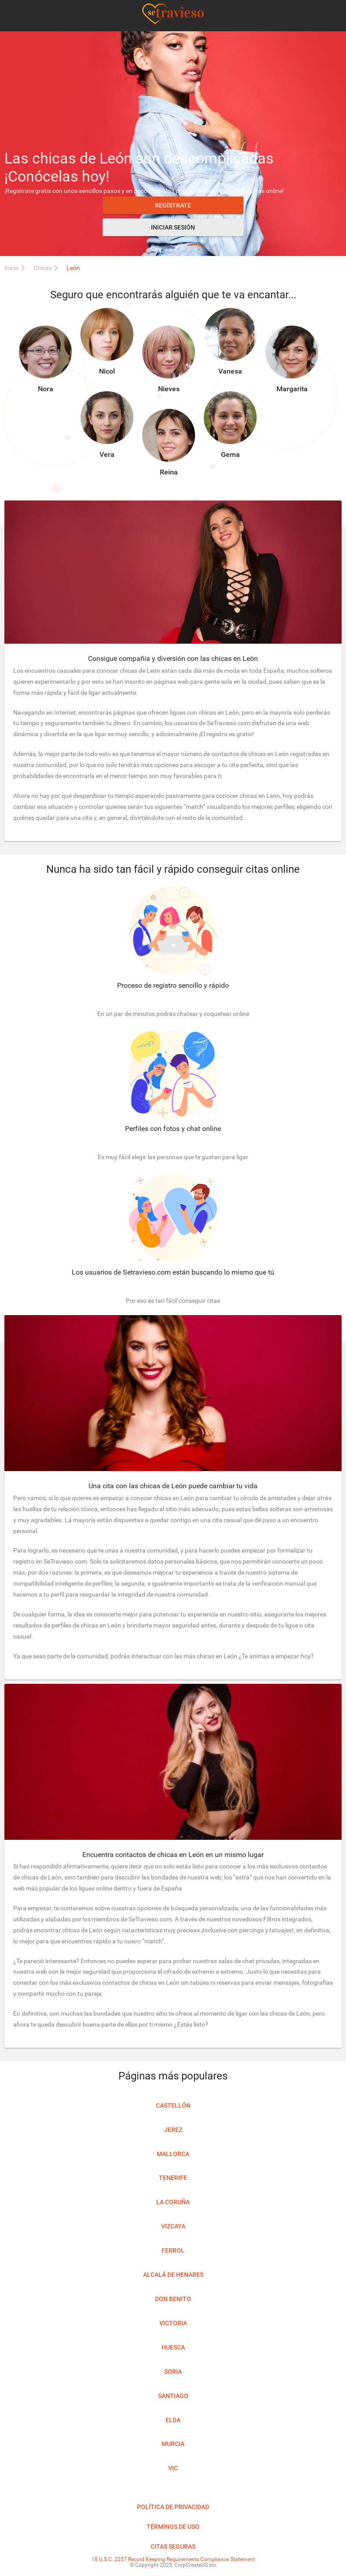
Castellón (173, 2105)
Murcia (173, 2443)
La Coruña (173, 2201)
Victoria (173, 2323)
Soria (173, 2371)
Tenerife (173, 2177)
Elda (173, 2420)
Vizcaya (173, 2226)
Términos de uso (173, 2526)
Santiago (173, 2395)
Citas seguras (173, 2546)
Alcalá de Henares (173, 2274)
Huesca (173, 2347)
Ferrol (173, 2250)
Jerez (173, 2129)
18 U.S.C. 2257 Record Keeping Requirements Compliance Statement (173, 2559)
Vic (173, 2468)
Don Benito (173, 2298)
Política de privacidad (173, 2506)
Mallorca (173, 2153)
